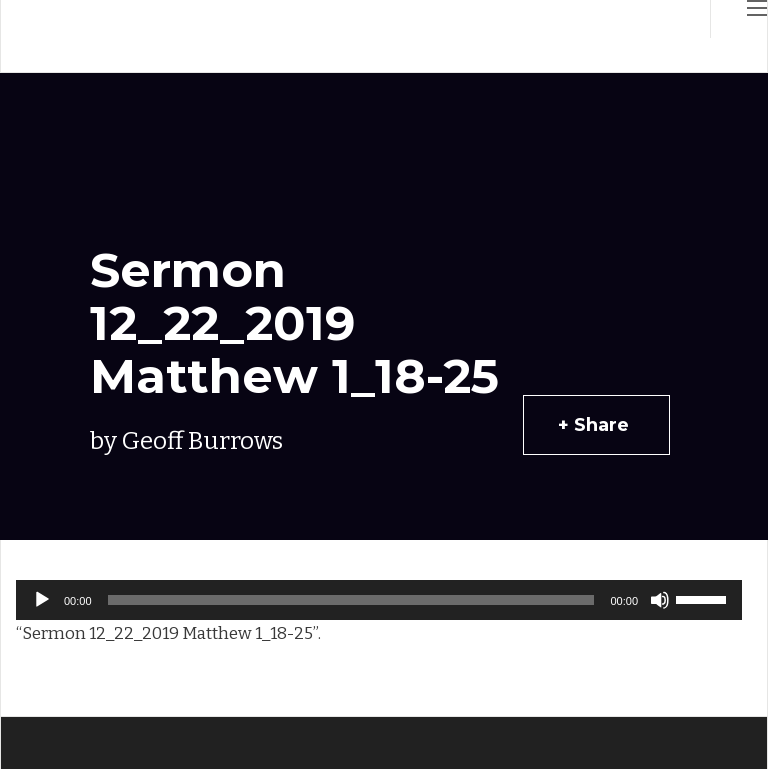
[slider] (351, 600)
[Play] (42, 600)
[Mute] (660, 600)
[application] (379, 600)
